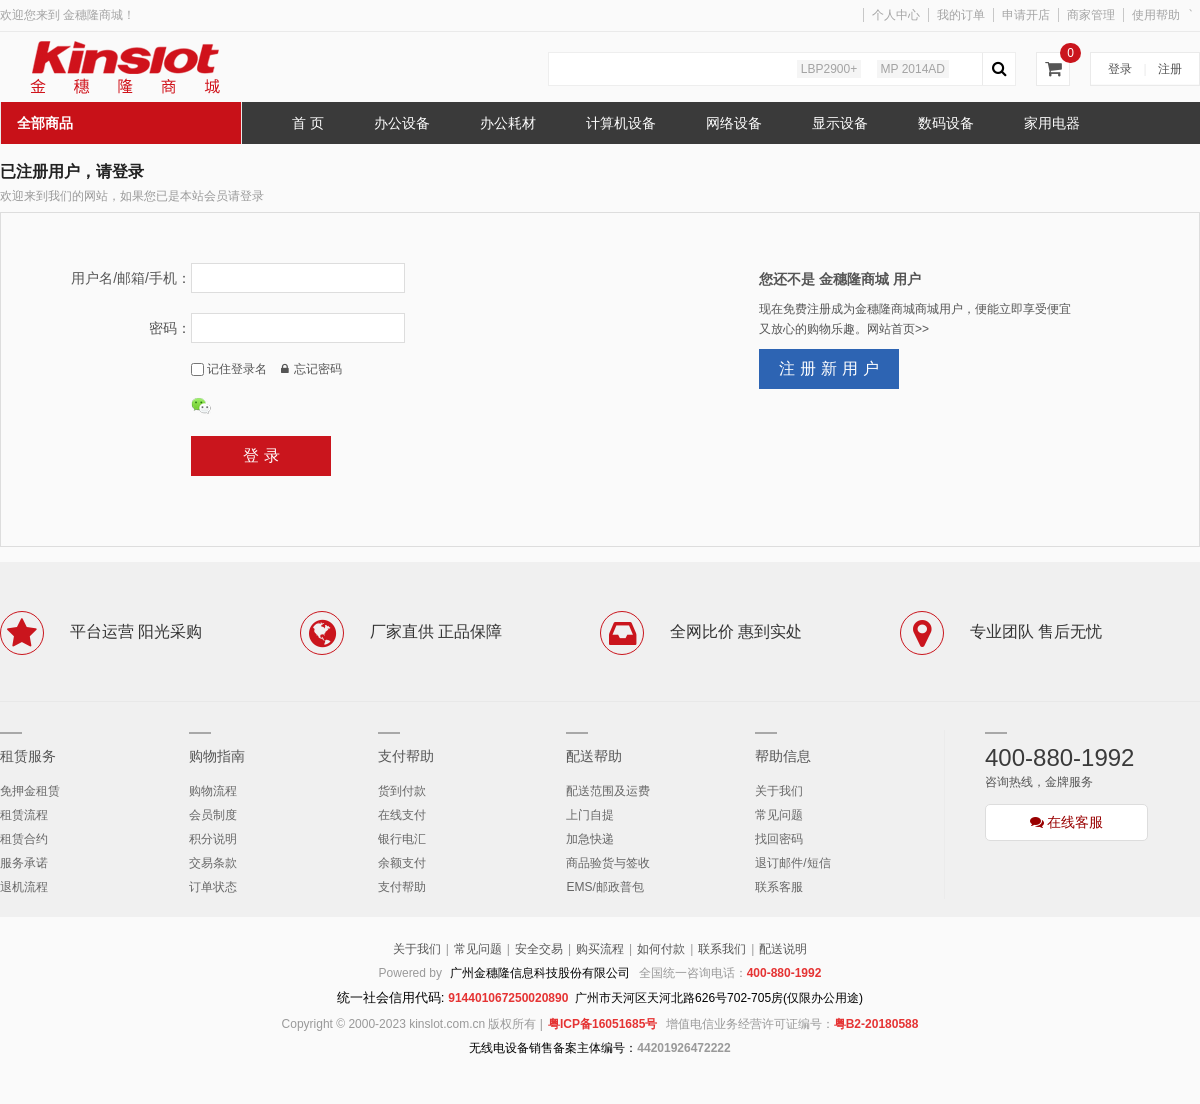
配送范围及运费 (608, 791)
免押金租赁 (30, 791)
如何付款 (661, 949)
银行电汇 (402, 839)
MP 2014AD (913, 69)
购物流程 (213, 791)
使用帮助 (1156, 15)
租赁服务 (28, 756)
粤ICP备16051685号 (602, 1024)
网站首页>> (898, 329)
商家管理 (1091, 15)
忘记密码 (311, 369)
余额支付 (402, 863)
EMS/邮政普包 (604, 887)
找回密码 (779, 839)
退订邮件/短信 (792, 863)
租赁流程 (24, 815)
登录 (1120, 69)
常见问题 (779, 815)
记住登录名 (229, 369)
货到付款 (402, 791)
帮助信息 (783, 756)
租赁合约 (24, 839)
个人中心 (896, 15)
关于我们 (779, 791)
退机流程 (24, 887)
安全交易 (539, 949)
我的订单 (961, 15)
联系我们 (722, 949)
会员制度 (213, 815)
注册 (1170, 69)
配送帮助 (594, 756)
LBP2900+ (829, 69)
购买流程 (600, 949)
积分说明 (213, 839)
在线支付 (402, 815)
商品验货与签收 (608, 863)
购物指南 (217, 756)
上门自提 (590, 815)
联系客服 (779, 887)
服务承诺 (24, 863)
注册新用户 (831, 368)
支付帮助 (406, 756)
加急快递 (590, 839)
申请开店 (1026, 15)
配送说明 (783, 949)
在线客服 (1067, 822)
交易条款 (213, 863)
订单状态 (213, 887)
